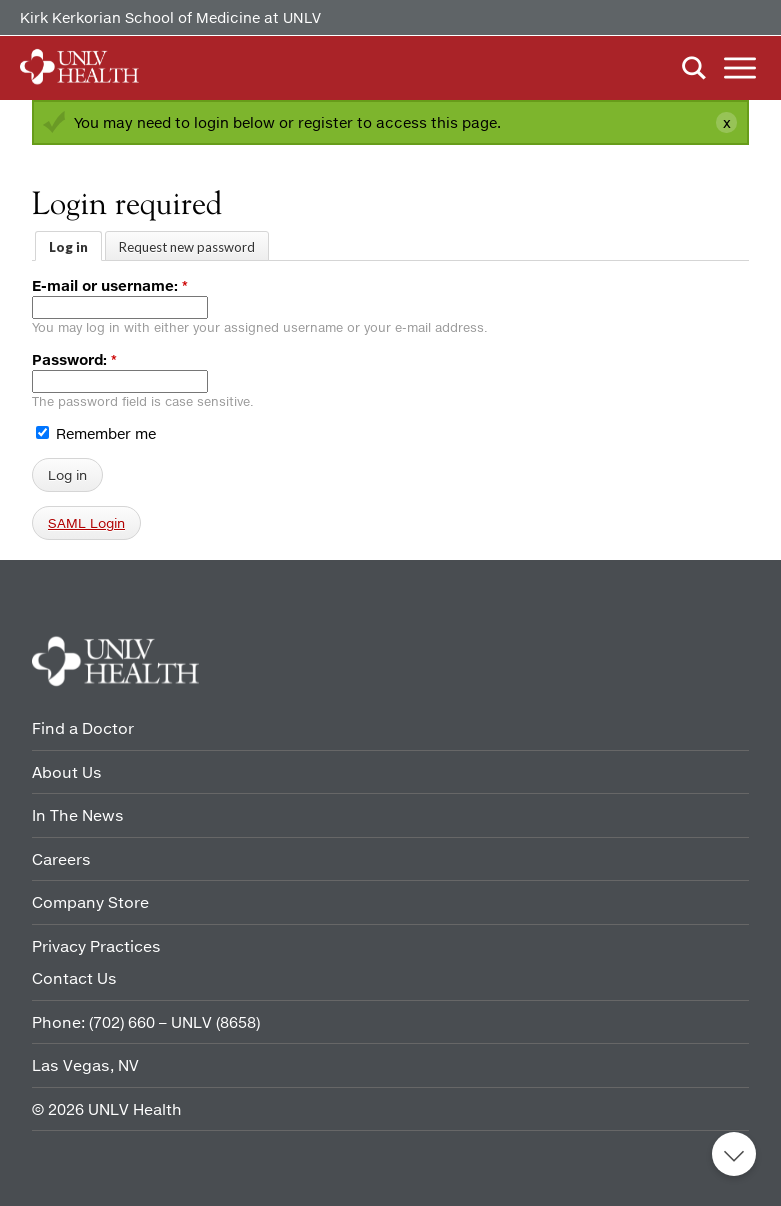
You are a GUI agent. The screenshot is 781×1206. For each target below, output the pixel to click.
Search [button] (694, 68)
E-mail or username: (110, 285)
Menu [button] (740, 68)
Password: (74, 359)
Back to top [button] (734, 1154)
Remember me (96, 433)
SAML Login (86, 523)
